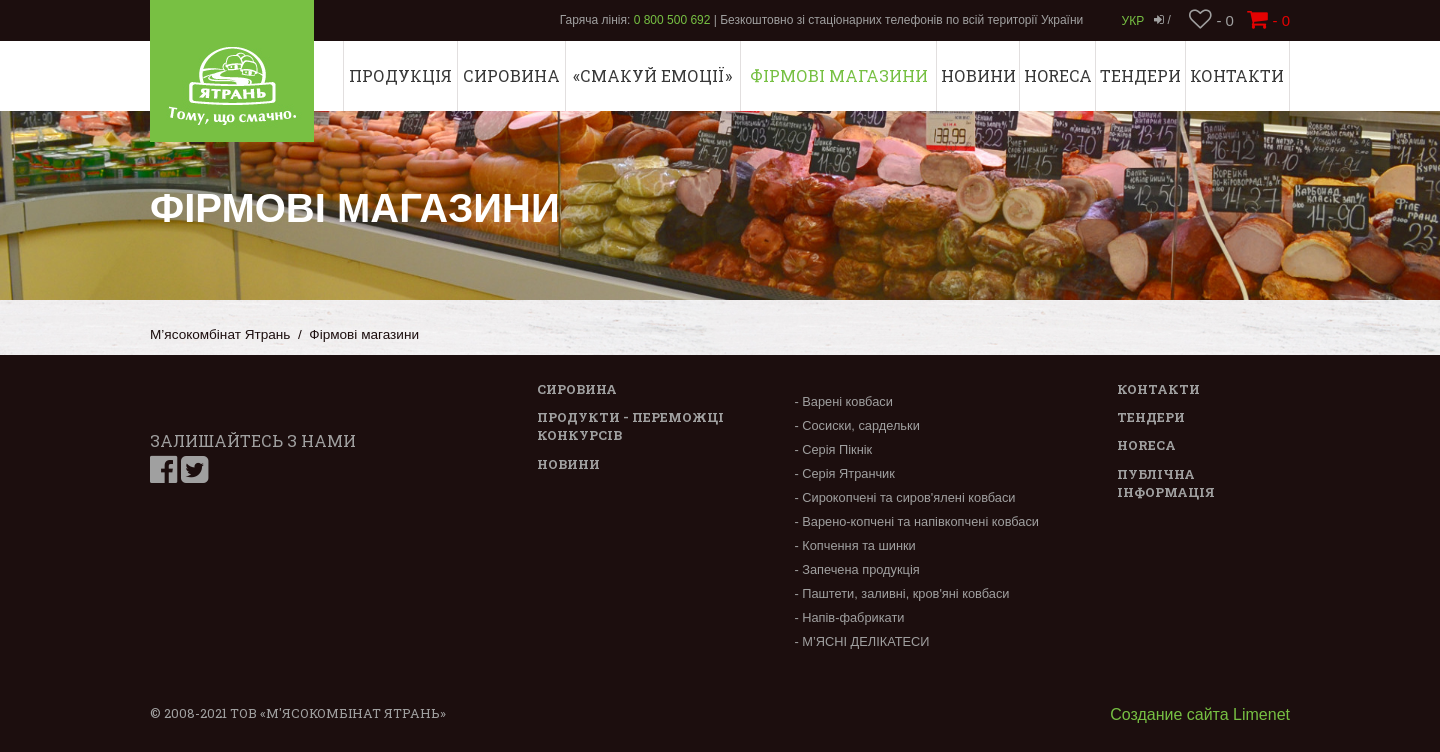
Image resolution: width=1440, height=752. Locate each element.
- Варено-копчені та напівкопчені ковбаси (916, 521)
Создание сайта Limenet (1200, 714)
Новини (978, 75)
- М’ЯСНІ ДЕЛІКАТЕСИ (861, 641)
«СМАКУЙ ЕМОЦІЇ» (652, 75)
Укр (1133, 21)
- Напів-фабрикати (849, 617)
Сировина (511, 75)
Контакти (1237, 75)
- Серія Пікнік (833, 449)
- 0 (1211, 20)
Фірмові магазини (839, 75)
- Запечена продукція (856, 569)
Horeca (1058, 75)
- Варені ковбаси (843, 401)
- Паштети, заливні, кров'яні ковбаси (901, 593)
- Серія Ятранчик (844, 473)
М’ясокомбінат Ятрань (220, 334)
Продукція (400, 75)
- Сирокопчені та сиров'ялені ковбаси (904, 497)
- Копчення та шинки (854, 545)
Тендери (1140, 75)
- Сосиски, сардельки (856, 425)
